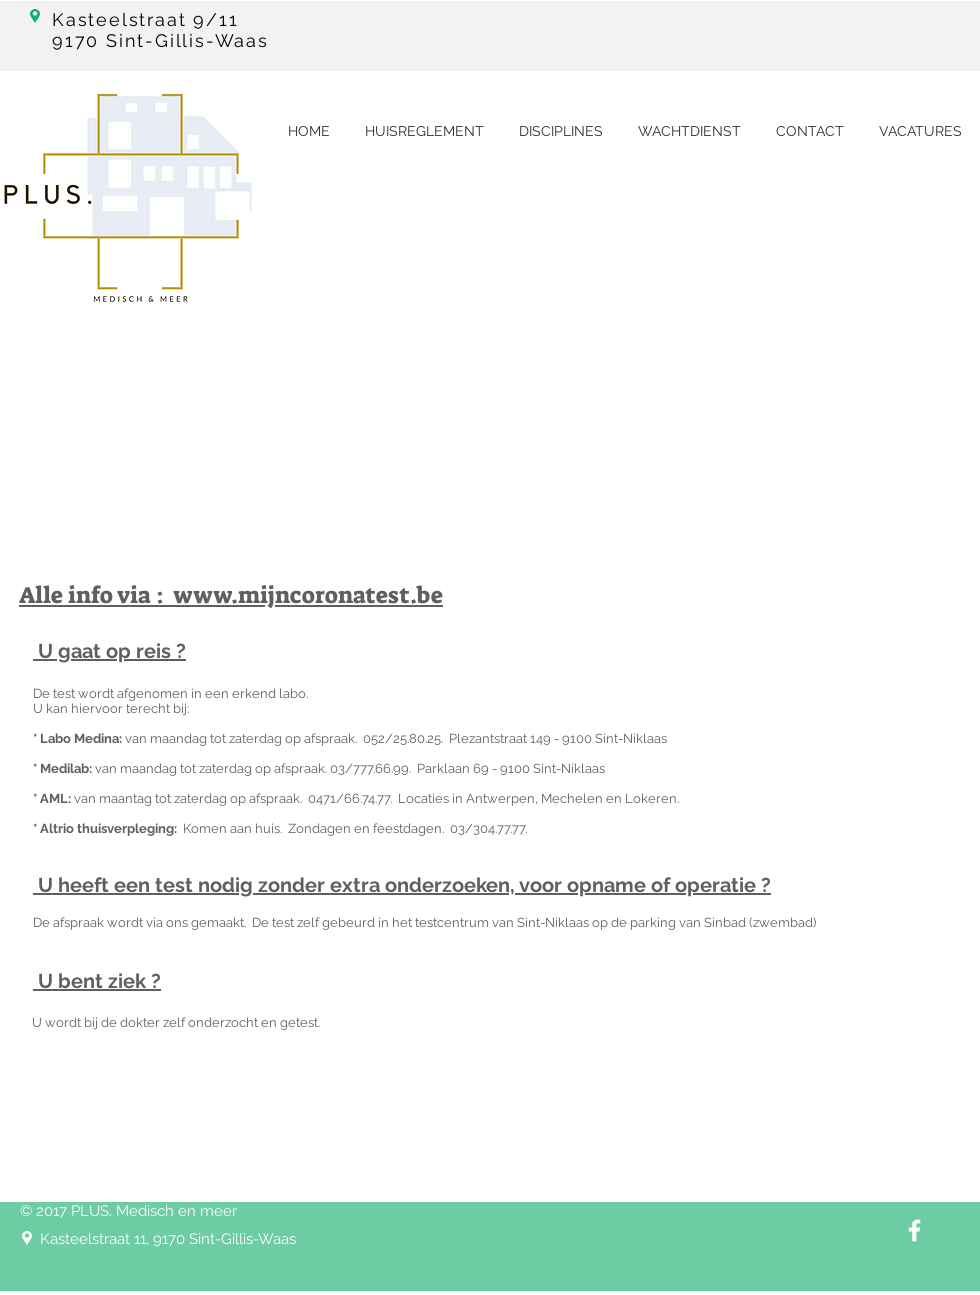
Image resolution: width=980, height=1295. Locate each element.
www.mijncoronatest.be (308, 595)
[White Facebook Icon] (914, 1230)
